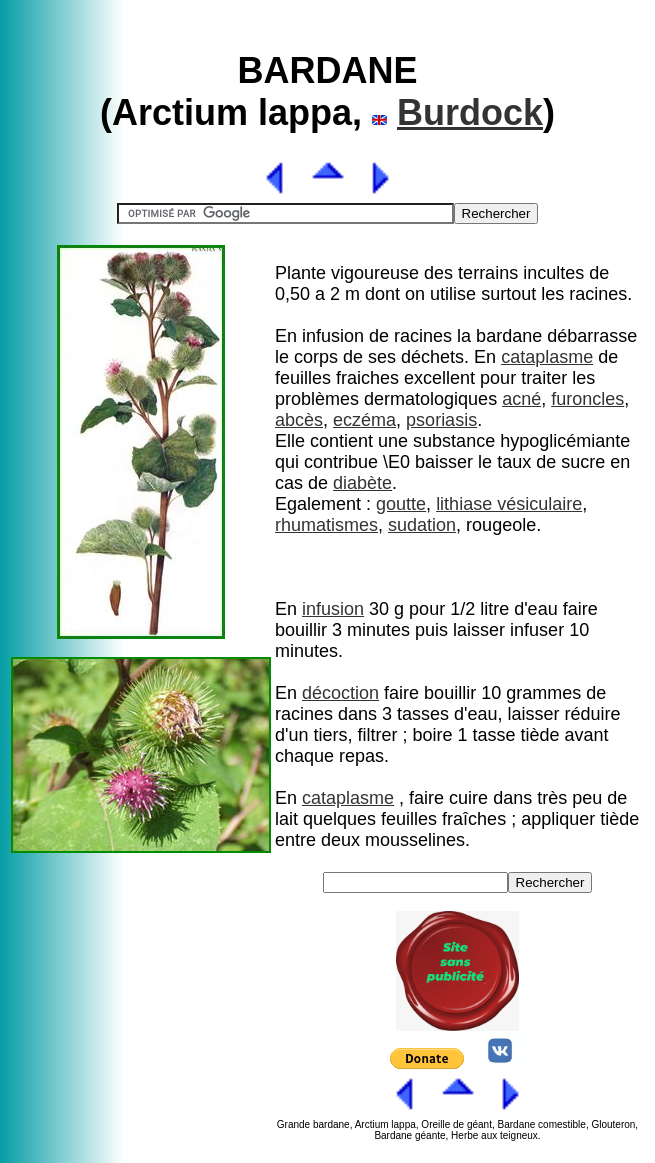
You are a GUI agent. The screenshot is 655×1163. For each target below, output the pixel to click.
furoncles (587, 399)
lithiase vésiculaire (509, 504)
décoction (340, 693)
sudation (422, 525)
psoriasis (441, 420)
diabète (362, 483)
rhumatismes (326, 525)
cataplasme (547, 357)
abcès (299, 420)
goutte (401, 504)
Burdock (470, 112)
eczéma (364, 420)
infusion (333, 609)
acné (521, 399)
